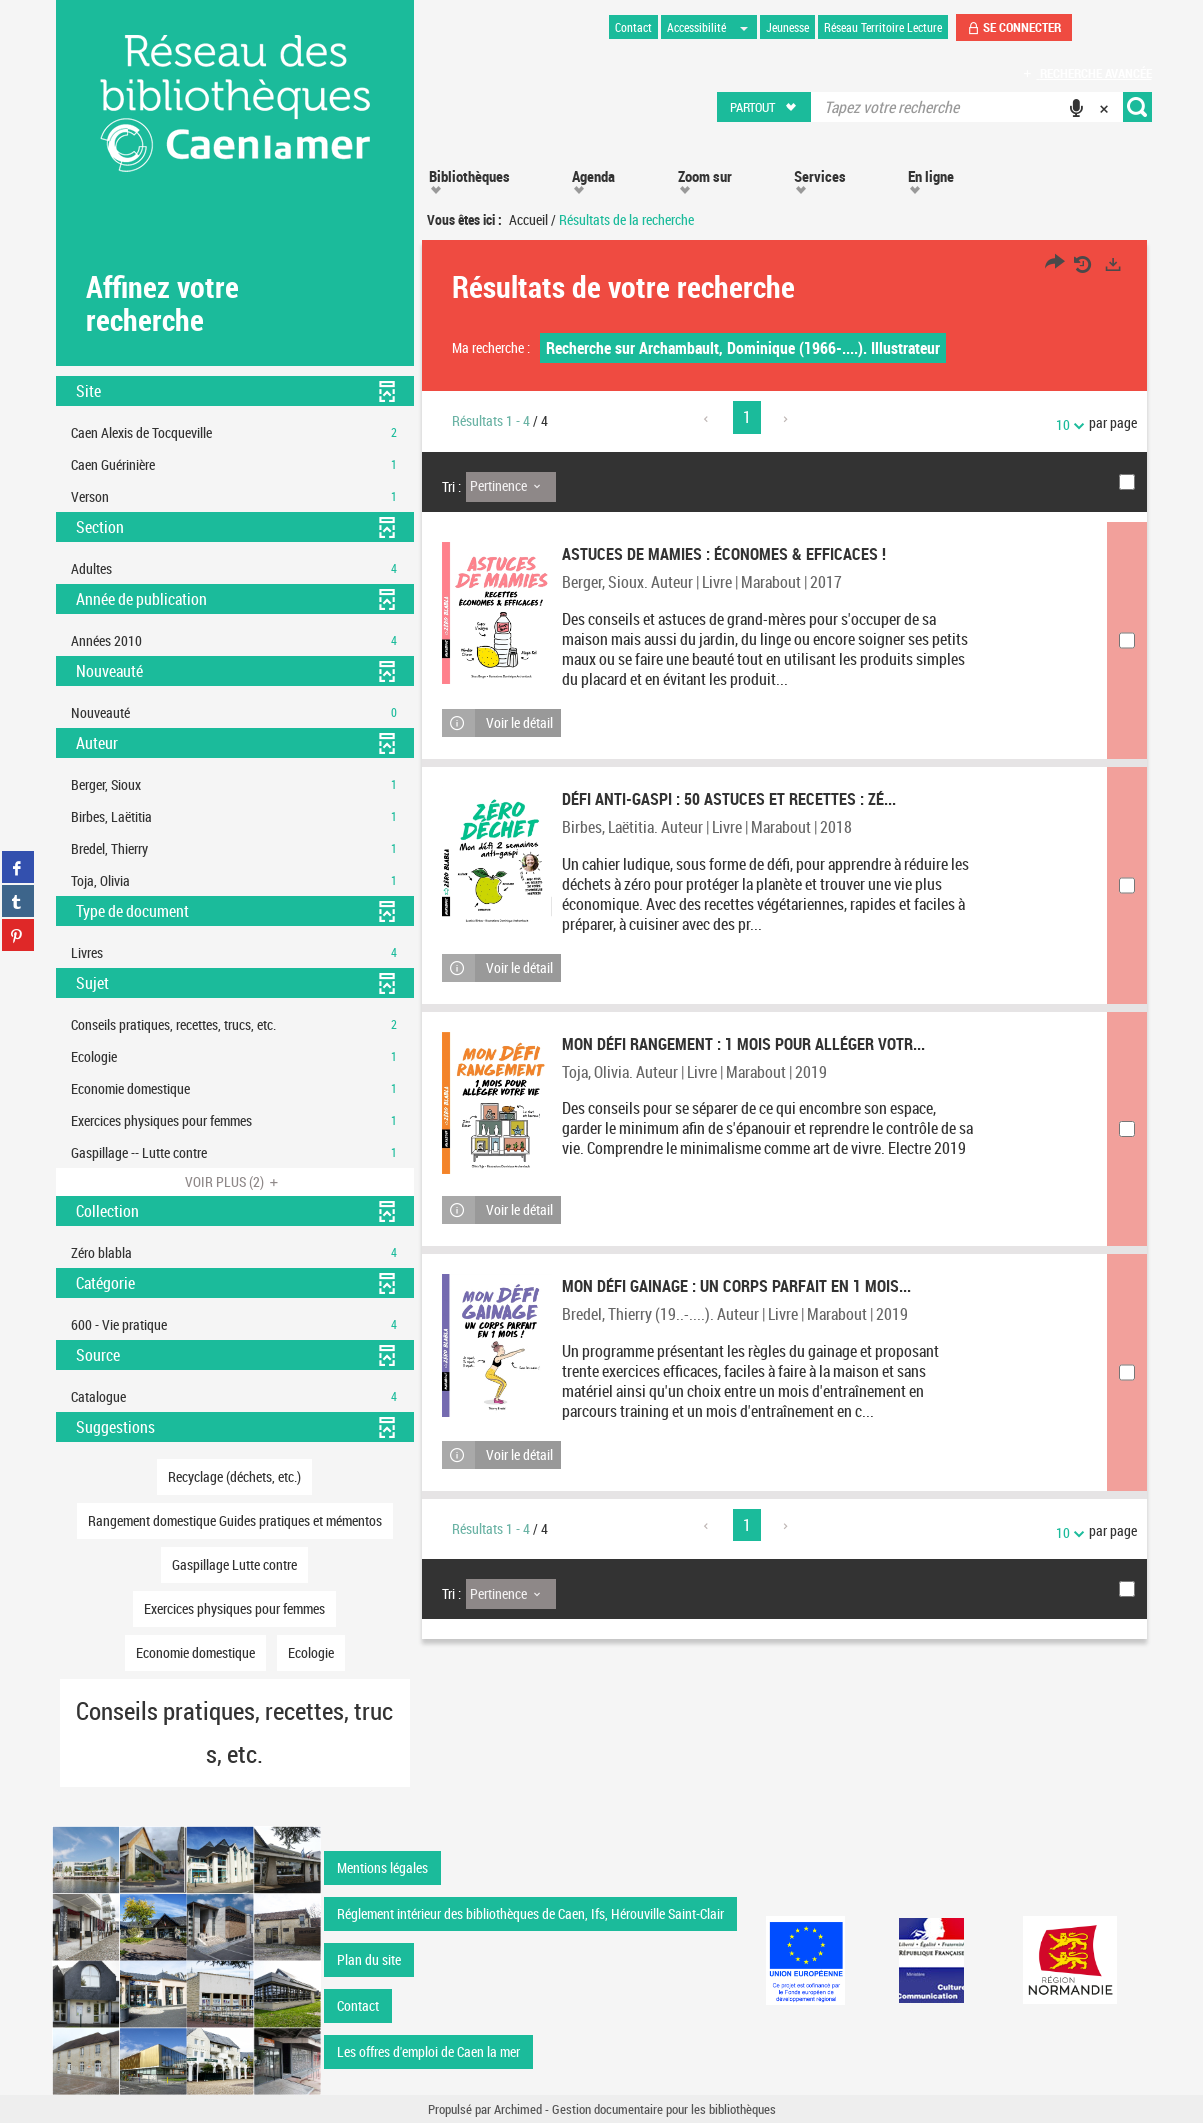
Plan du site (369, 1959)
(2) (234, 1181)
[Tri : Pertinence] (511, 487)
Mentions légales (382, 1867)
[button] (764, 107)
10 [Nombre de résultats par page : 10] (1066, 424)
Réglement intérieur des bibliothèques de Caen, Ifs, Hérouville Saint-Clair (530, 1913)
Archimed (518, 2109)
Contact (358, 2005)
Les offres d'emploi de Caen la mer (428, 2051)
